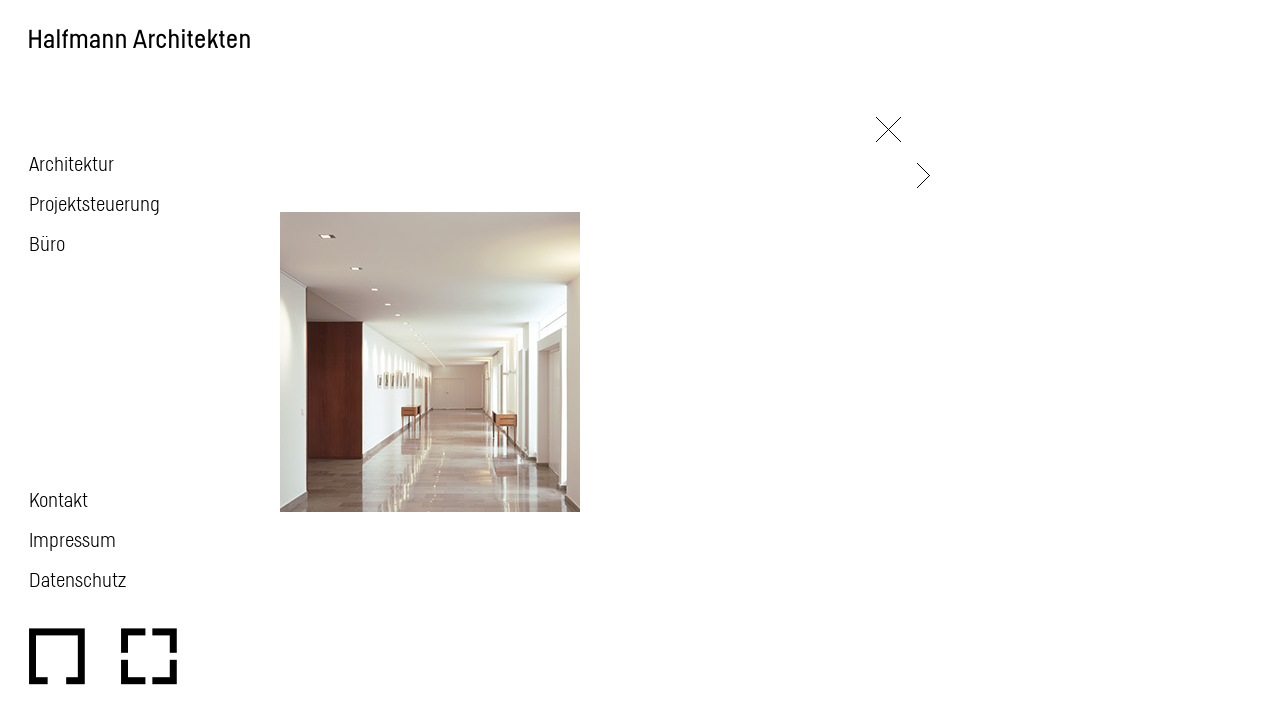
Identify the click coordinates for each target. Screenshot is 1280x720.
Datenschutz (77, 579)
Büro (47, 243)
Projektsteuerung (94, 203)
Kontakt (58, 499)
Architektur (71, 163)
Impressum (72, 539)
